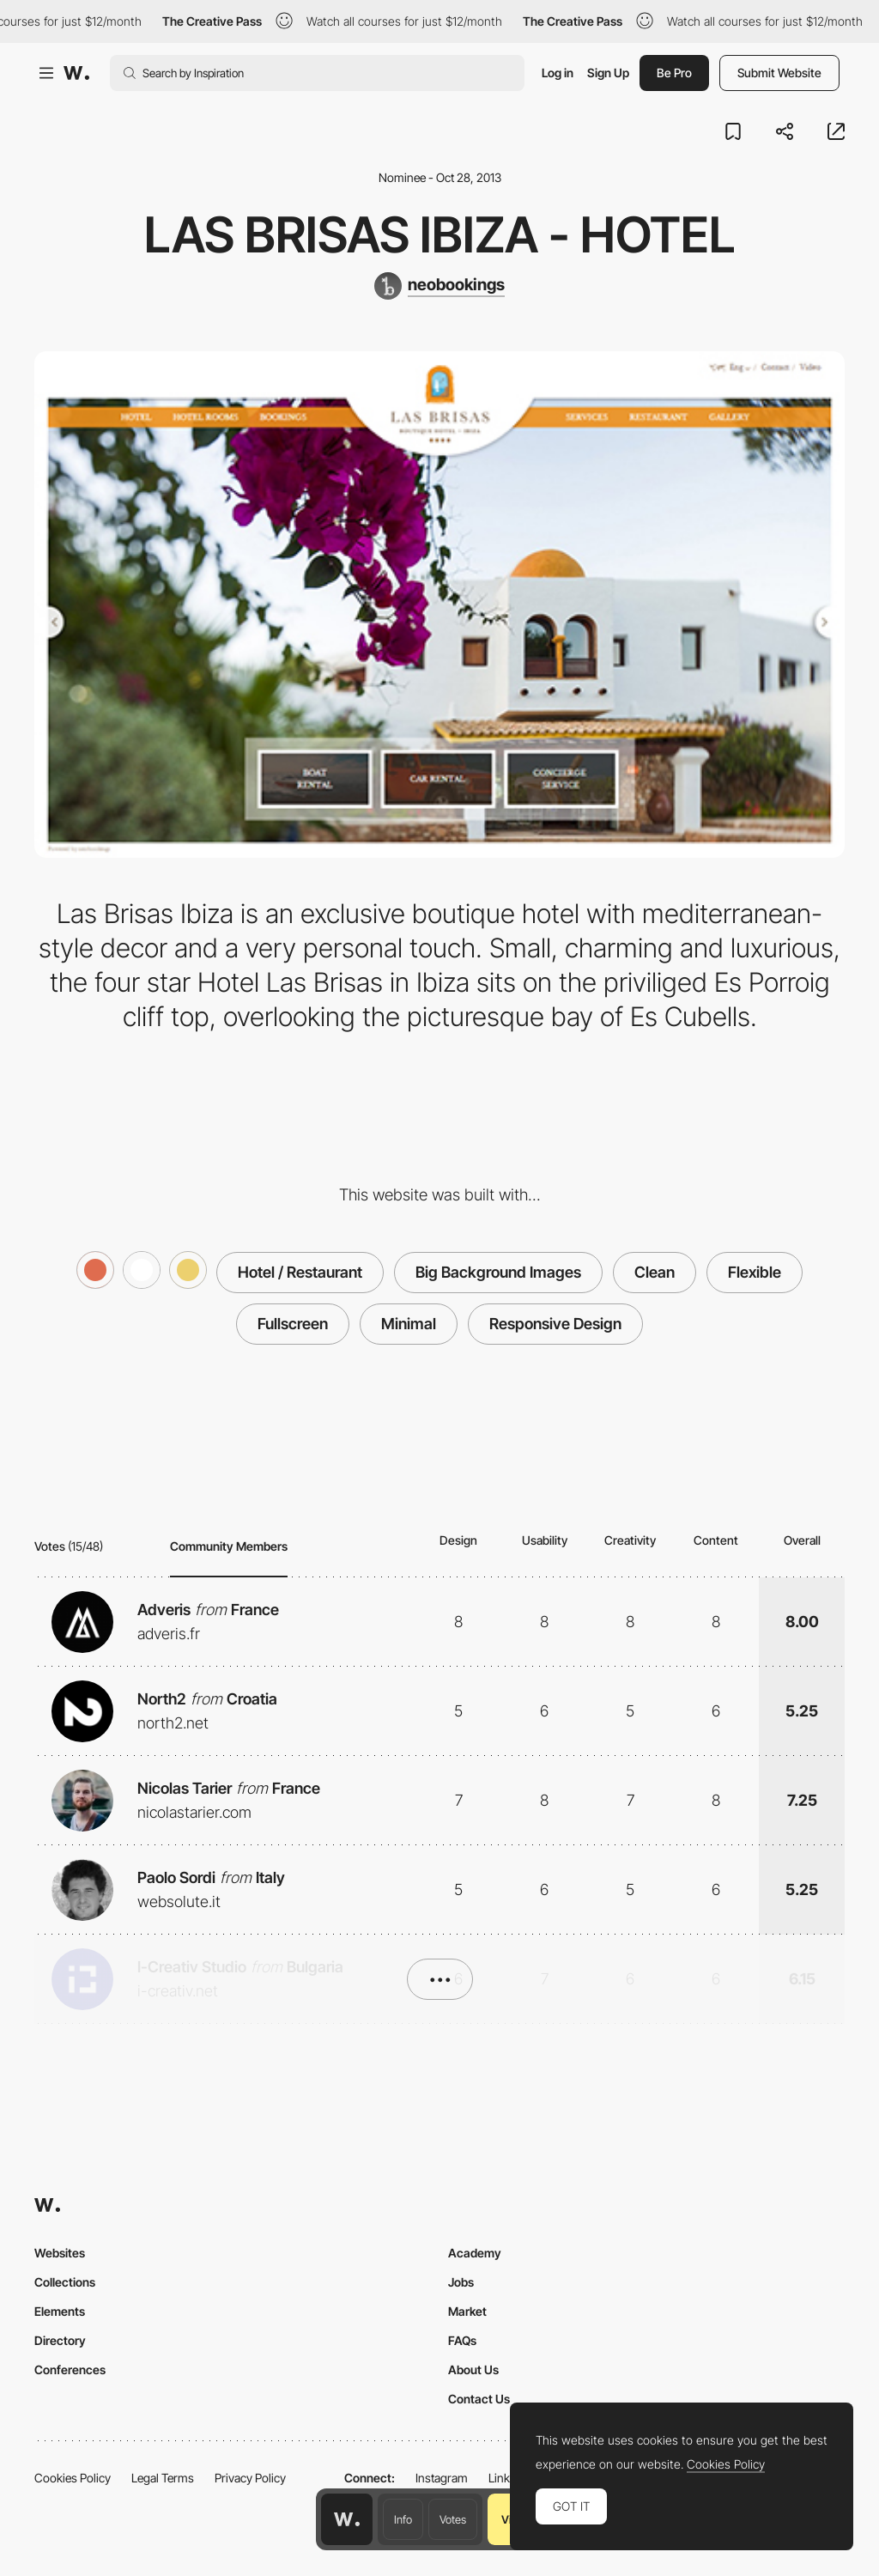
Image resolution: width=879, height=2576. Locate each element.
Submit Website (779, 72)
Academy (474, 2252)
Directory (60, 2340)
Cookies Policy (72, 2477)
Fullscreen (293, 1324)
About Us (473, 2369)
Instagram (441, 2477)
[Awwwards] (76, 73)
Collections (64, 2282)
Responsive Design (555, 1324)
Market (467, 2311)
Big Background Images (498, 1272)
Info (403, 2519)
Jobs (461, 2282)
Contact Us (479, 2398)
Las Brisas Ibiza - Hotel (439, 234)
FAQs (462, 2340)
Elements (59, 2311)
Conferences (70, 2369)
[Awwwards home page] (347, 2519)
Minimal (408, 1324)
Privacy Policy (250, 2477)
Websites (59, 2252)
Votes (453, 2519)
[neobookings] (439, 286)
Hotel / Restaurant (300, 1272)
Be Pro (674, 72)
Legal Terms (162, 2477)
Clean (654, 1272)
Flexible (754, 1272)
